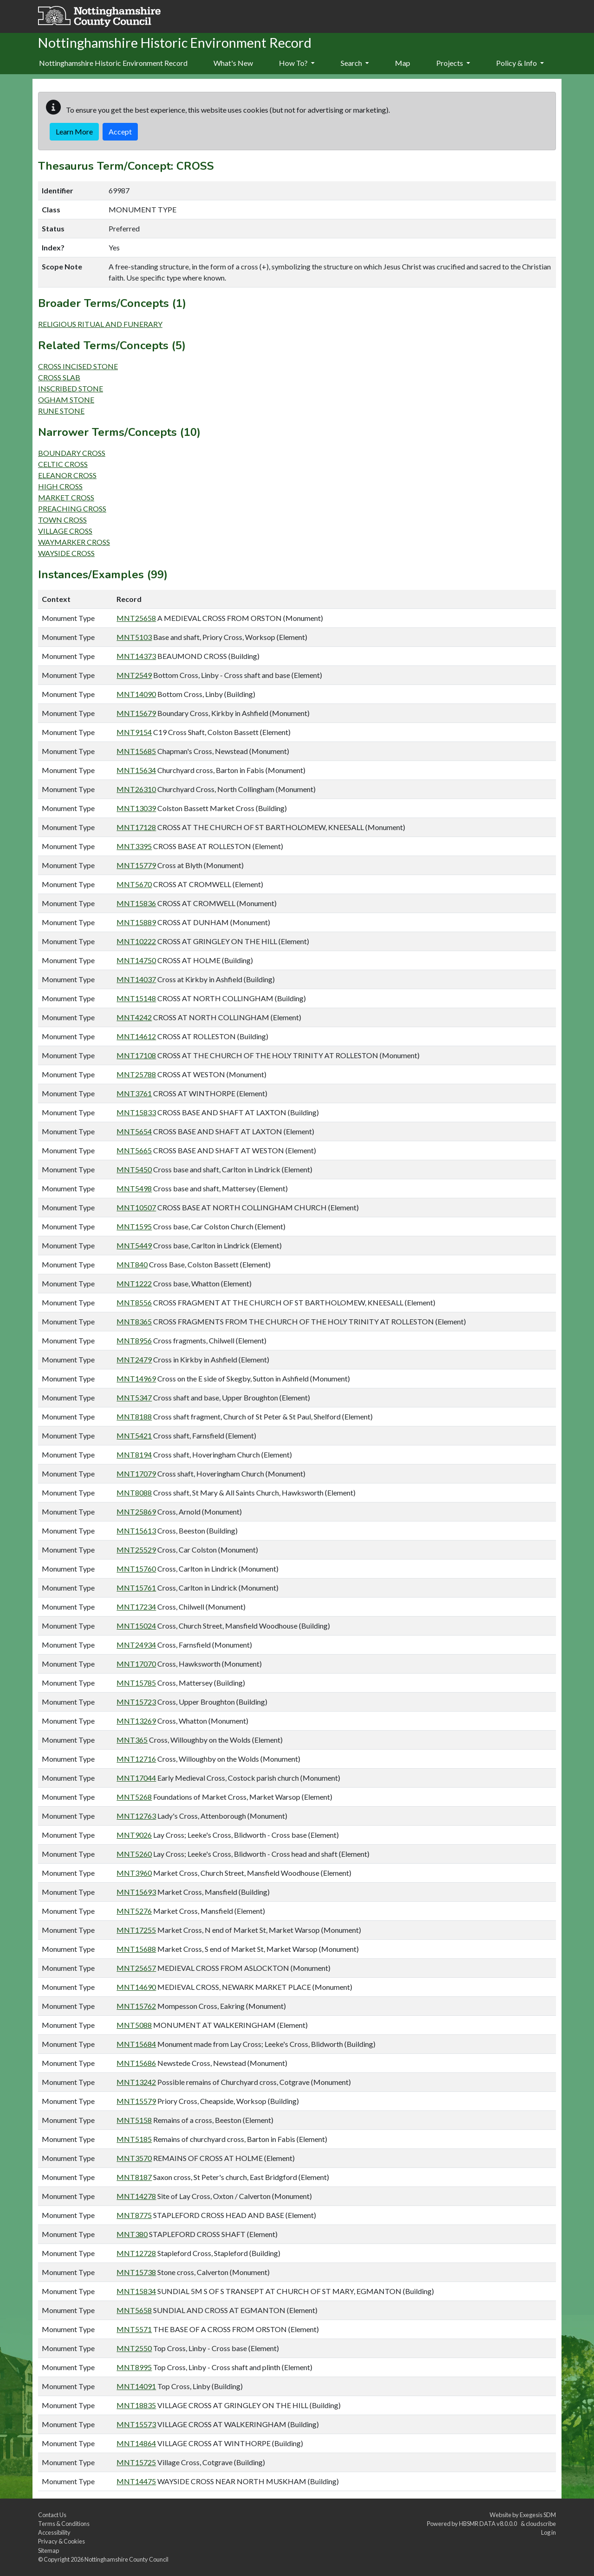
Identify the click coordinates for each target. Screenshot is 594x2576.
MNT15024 (136, 1625)
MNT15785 (136, 1682)
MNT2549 (134, 675)
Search (355, 62)
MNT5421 (134, 1435)
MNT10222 (136, 941)
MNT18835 (136, 2405)
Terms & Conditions (64, 2523)
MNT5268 (134, 1796)
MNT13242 (136, 2081)
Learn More (74, 131)
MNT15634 (136, 770)
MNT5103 (134, 637)
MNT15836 (136, 903)
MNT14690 (136, 1986)
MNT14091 (136, 2386)
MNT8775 (134, 2215)
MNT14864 (136, 2443)
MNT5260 (134, 1853)
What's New (233, 62)
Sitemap (48, 2550)
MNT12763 (136, 1815)
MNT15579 (136, 2101)
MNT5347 (134, 1397)
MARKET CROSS (66, 497)
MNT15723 (136, 1701)
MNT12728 (136, 2253)
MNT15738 (136, 2272)
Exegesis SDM (538, 2514)
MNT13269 (136, 1720)
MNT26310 (136, 789)
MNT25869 (136, 1511)
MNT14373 (136, 656)
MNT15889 (136, 922)
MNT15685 (136, 751)
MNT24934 (136, 1644)
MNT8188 (134, 1416)
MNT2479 (134, 1359)
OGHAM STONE (66, 399)
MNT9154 (134, 732)
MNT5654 (134, 1131)
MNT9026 (134, 1834)
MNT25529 (136, 1549)
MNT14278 (136, 2196)
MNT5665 (134, 1150)
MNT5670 (134, 884)
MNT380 (132, 2234)
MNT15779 (136, 865)
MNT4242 (134, 1017)
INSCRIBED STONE (70, 388)
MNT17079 (136, 1473)
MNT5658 (134, 2310)
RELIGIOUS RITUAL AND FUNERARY (100, 324)
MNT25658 (136, 618)
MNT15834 (136, 2291)
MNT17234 (136, 1606)
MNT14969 (136, 1378)
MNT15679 (136, 713)
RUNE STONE (61, 410)
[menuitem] (233, 63)
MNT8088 (134, 1492)
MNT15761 (136, 1587)
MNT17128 (136, 827)
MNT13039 (136, 808)
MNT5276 (134, 1910)
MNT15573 (136, 2424)
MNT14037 (136, 979)
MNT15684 (136, 2043)
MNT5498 (134, 1188)
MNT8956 (134, 1340)
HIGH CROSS (60, 486)
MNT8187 (134, 2177)
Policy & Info (520, 62)
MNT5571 (134, 2329)
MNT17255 (136, 1929)
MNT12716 (136, 1758)
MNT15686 (136, 2062)
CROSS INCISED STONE (78, 366)
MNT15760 (136, 1568)
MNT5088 (134, 2024)
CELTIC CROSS (63, 464)
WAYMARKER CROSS (74, 541)
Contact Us (52, 2514)
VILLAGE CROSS (65, 530)
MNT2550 (134, 2348)
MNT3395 (134, 846)
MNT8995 (134, 2367)
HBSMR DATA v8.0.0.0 (489, 2523)
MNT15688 (136, 1948)
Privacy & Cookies (61, 2541)
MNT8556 (134, 1302)
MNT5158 (134, 2120)
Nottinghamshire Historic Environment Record (113, 62)
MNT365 (132, 1739)
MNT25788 (136, 1074)
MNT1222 (134, 1283)
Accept (120, 131)
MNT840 (132, 1264)
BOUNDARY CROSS (71, 452)
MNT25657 (136, 1967)
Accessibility (54, 2532)
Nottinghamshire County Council (126, 2559)
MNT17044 (136, 1777)
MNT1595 (134, 1226)
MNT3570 (134, 2158)
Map (402, 62)
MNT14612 (136, 1036)
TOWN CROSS (62, 519)
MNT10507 (136, 1207)
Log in (548, 2532)
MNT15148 (136, 998)
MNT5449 (134, 1245)
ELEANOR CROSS (67, 475)
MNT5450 (134, 1169)
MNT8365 (134, 1321)
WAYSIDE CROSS (66, 553)
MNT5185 (134, 2139)
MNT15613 (136, 1530)
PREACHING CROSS (72, 508)
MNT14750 (136, 960)
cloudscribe (541, 2523)
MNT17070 (136, 1663)
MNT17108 (136, 1055)
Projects (453, 62)
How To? (297, 62)
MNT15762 (136, 2005)
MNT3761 (134, 1093)
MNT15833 (136, 1112)
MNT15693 (136, 1891)
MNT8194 (134, 1454)
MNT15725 (136, 2462)
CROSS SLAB (59, 377)
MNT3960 (134, 1872)
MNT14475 (136, 2481)
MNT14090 (136, 694)
